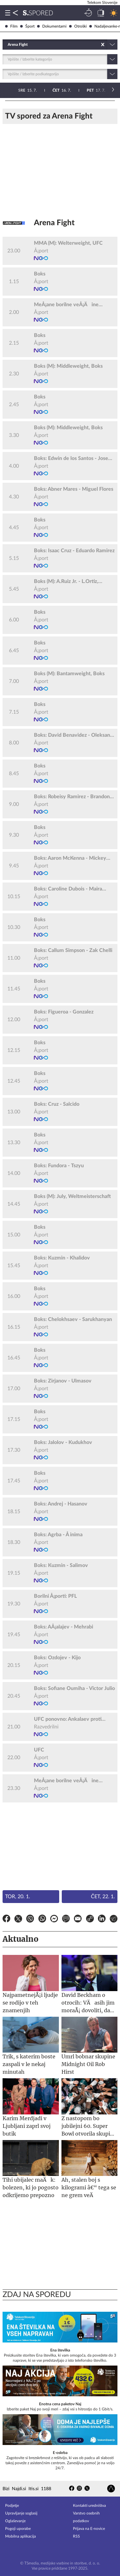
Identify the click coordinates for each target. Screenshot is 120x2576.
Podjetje (12, 2505)
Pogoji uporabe (18, 2529)
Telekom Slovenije (102, 2)
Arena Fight (54, 223)
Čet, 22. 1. (103, 1896)
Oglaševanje (15, 2521)
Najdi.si (19, 2489)
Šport (27, 26)
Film (11, 26)
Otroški (78, 26)
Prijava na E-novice (89, 2529)
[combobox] (8, 44)
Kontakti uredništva (89, 2505)
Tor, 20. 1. (17, 1896)
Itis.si (33, 2489)
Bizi (6, 2489)
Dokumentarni (52, 26)
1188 (46, 2489)
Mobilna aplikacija (20, 2536)
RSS (76, 2536)
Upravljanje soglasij (21, 2513)
